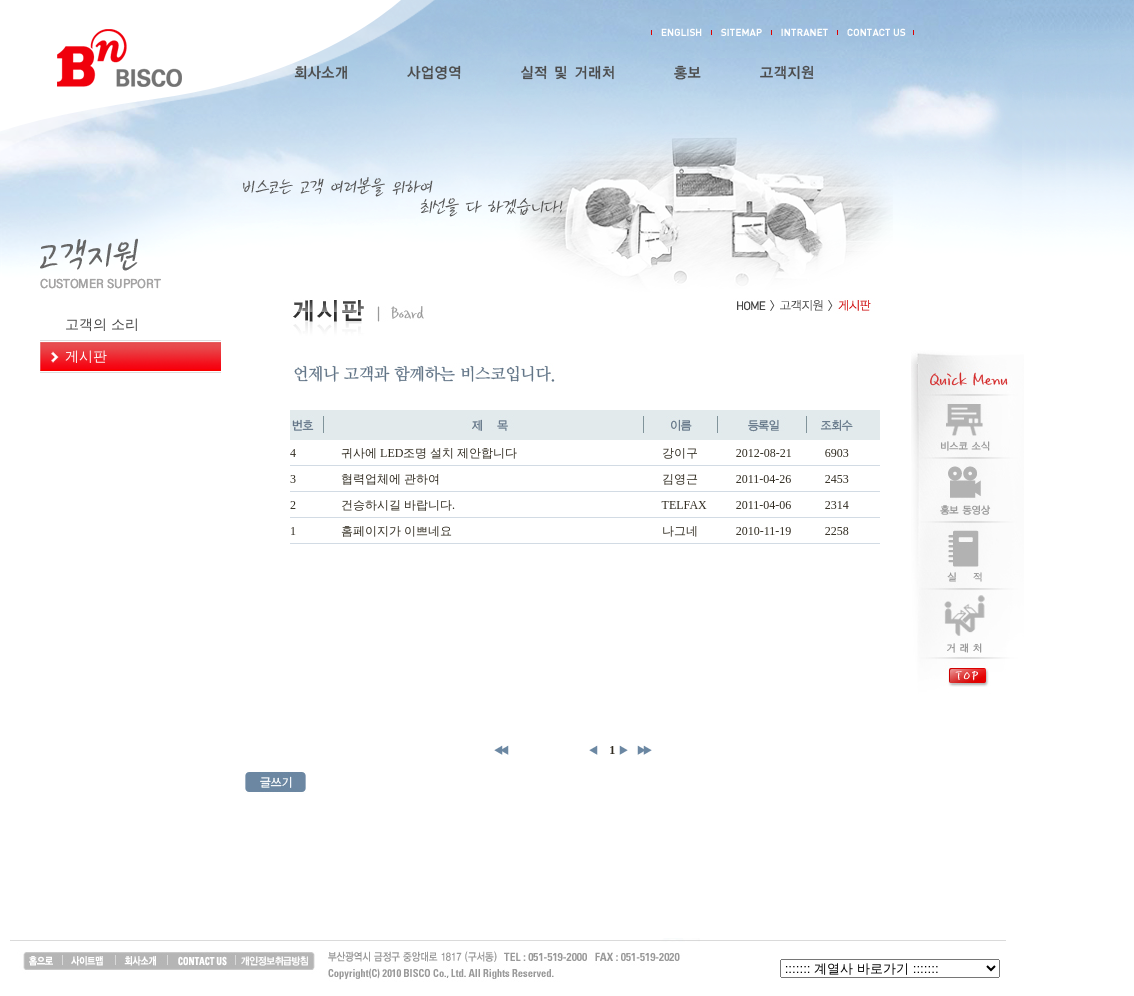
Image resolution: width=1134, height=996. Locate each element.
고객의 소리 (102, 324)
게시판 (86, 356)
